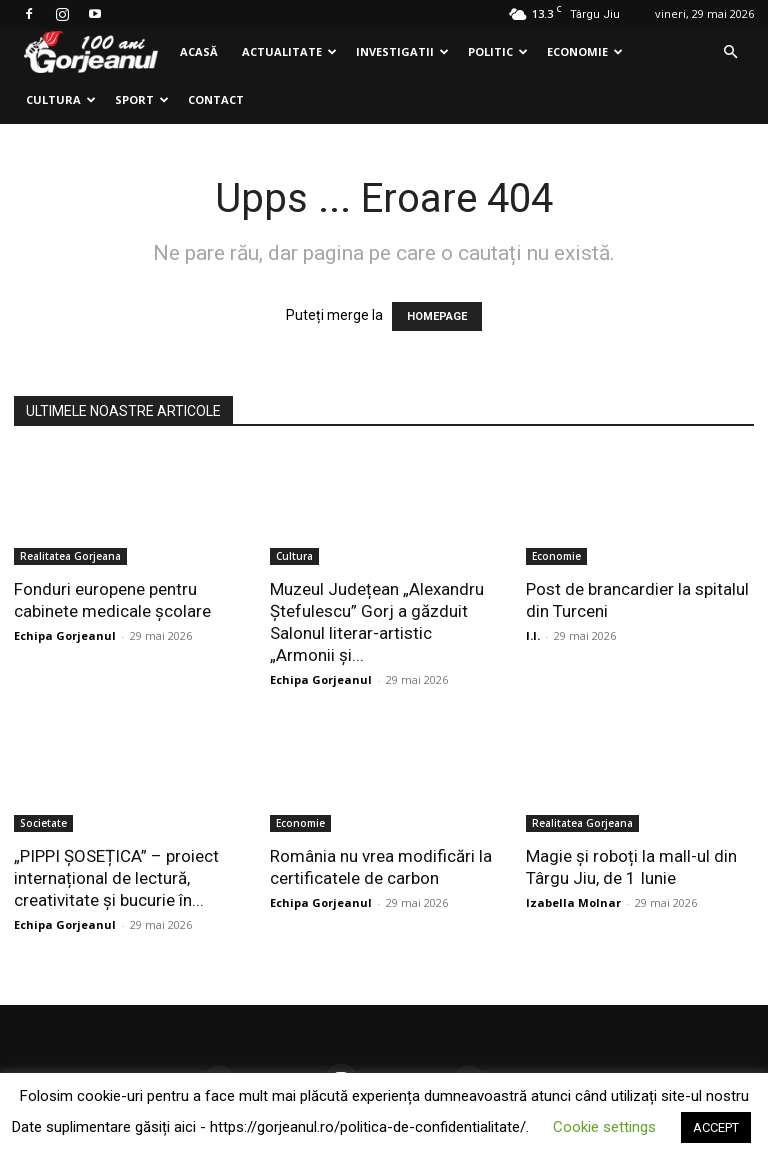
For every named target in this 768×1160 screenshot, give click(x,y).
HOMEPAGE (437, 316)
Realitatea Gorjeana (70, 556)
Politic (498, 51)
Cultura (61, 99)
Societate (43, 823)
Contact (216, 99)
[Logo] (91, 52)
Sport (142, 99)
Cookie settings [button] (604, 1127)
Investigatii (402, 51)
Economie (585, 51)
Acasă (199, 51)
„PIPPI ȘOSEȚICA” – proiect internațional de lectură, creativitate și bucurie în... (116, 878)
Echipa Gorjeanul (65, 635)
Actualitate (289, 51)
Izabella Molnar (573, 902)
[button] (730, 52)
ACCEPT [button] (716, 1127)
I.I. (533, 635)
